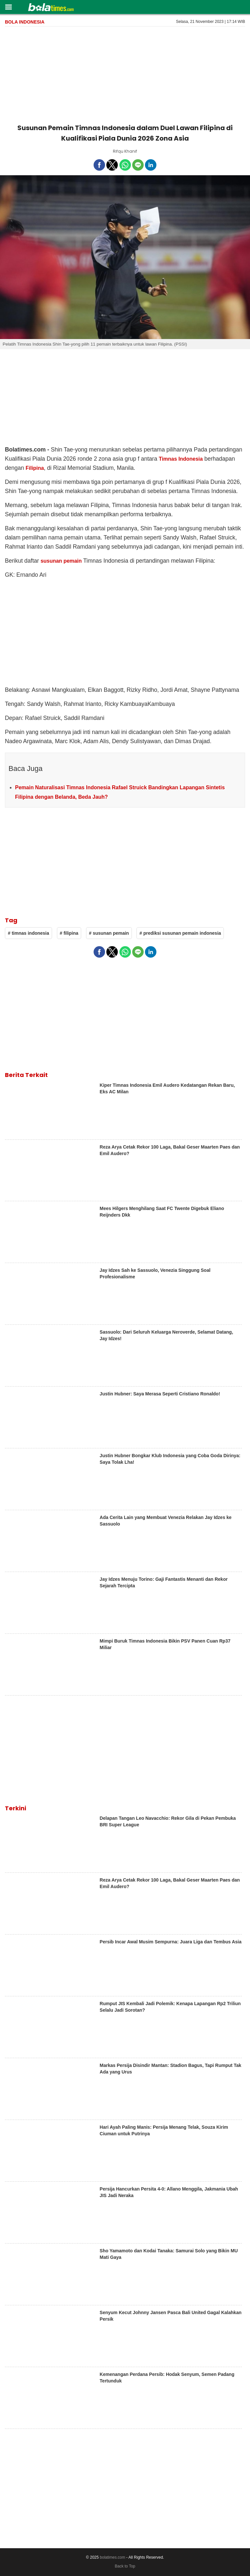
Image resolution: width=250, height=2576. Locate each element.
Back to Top (125, 2566)
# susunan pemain (109, 933)
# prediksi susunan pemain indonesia (180, 933)
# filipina (69, 933)
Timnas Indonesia (181, 459)
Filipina (35, 468)
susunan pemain (61, 561)
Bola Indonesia (25, 22)
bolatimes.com (112, 2557)
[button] (8, 6)
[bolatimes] (51, 7)
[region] (125, 74)
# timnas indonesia (28, 933)
